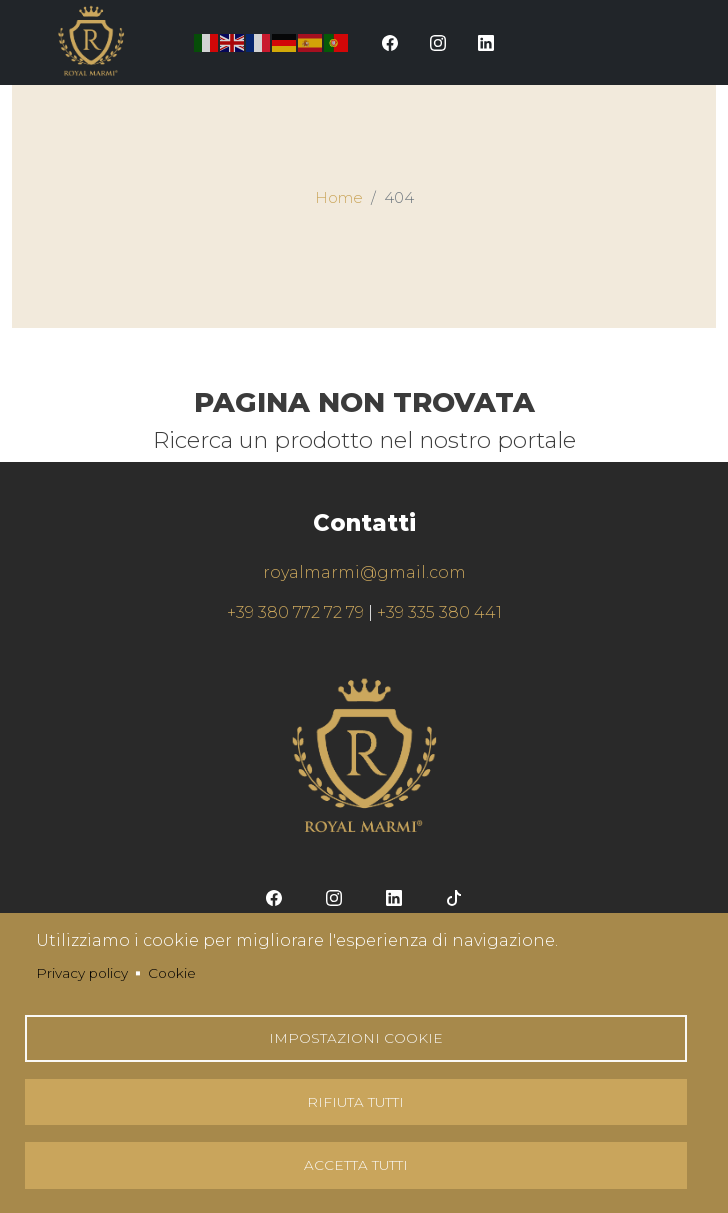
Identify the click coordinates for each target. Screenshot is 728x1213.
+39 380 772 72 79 (295, 612)
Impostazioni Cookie (356, 1034)
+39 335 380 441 (439, 612)
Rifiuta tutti (355, 1099)
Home (339, 198)
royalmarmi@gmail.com (364, 572)
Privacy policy (82, 968)
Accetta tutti (356, 1164)
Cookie (172, 968)
